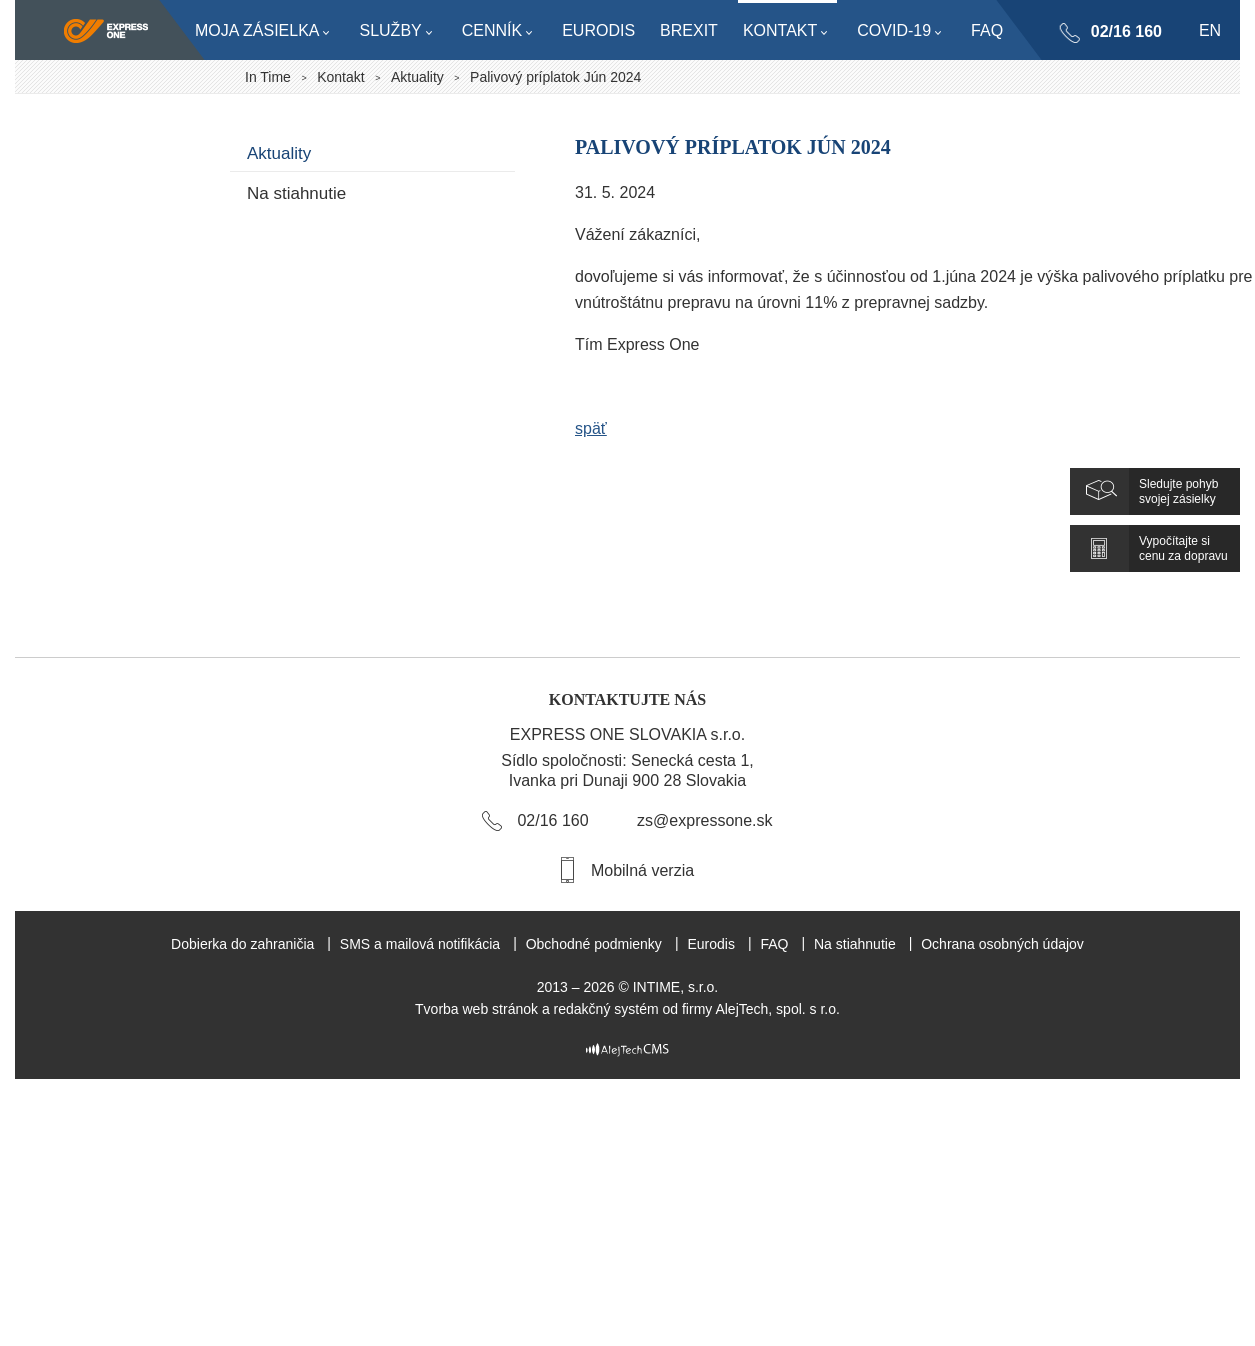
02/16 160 (1125, 31)
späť (591, 428)
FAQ (774, 944)
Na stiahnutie (296, 193)
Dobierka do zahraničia (242, 944)
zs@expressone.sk (704, 820)
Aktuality (417, 77)
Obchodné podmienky (594, 944)
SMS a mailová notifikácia (420, 944)
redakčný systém (606, 1009)
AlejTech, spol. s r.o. (777, 1009)
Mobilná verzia (642, 870)
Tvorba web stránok (476, 1009)
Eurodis (710, 944)
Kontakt (340, 77)
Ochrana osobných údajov (1002, 944)
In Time (268, 77)
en (1210, 30)
